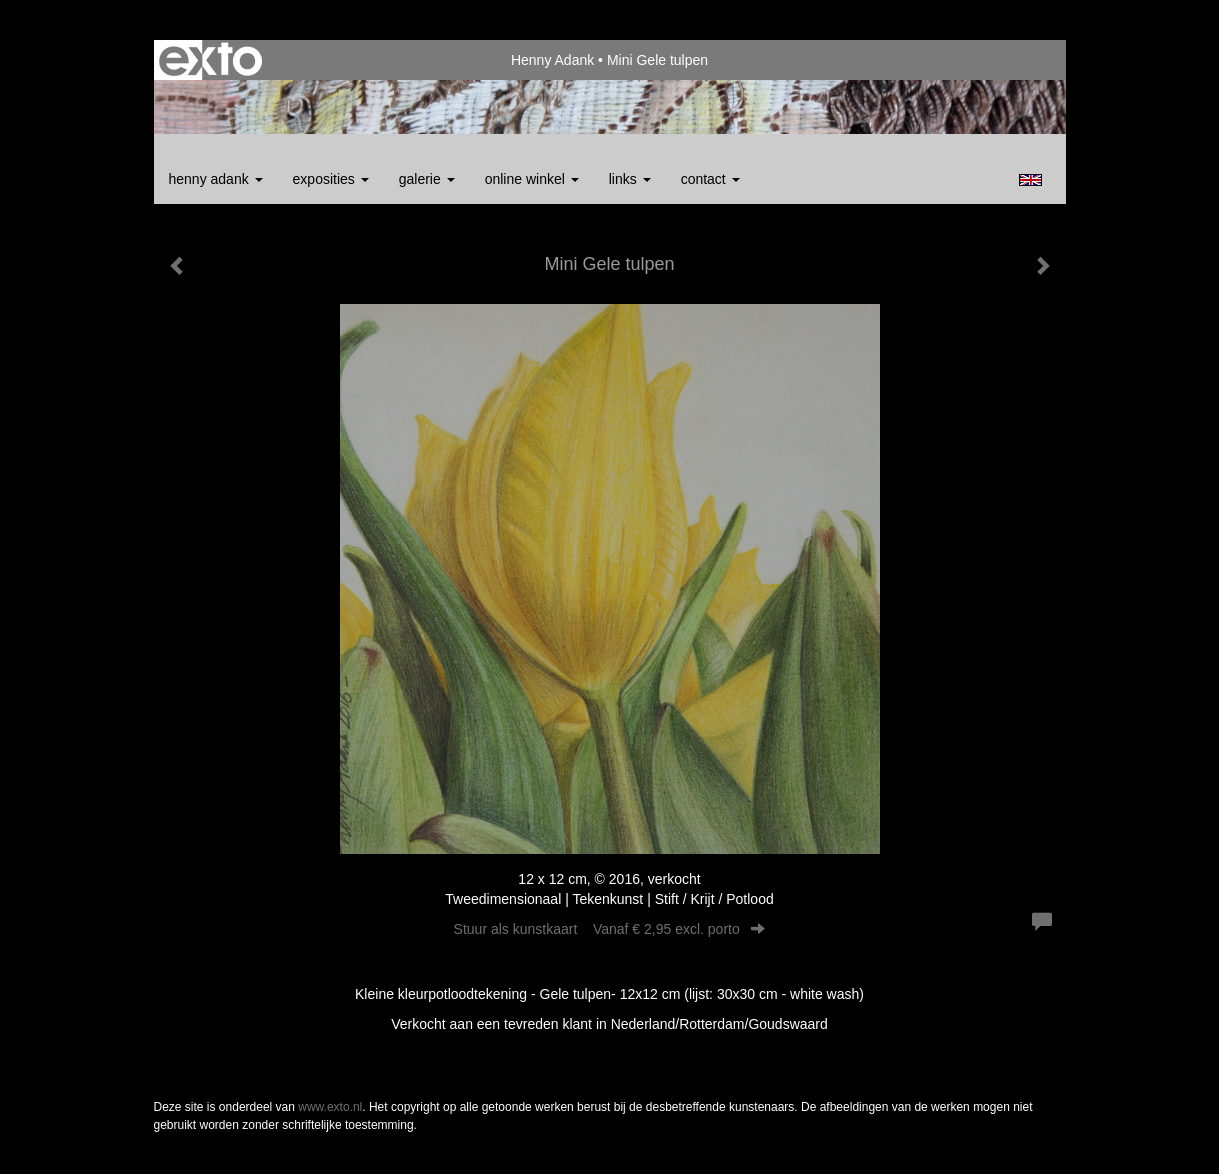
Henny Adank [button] (216, 179)
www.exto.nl (330, 1107)
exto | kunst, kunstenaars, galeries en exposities (210, 60)
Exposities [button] (331, 179)
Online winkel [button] (532, 179)
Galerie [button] (427, 179)
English (1030, 180)
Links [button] (630, 179)
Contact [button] (710, 179)
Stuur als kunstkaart (610, 929)
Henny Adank (552, 60)
